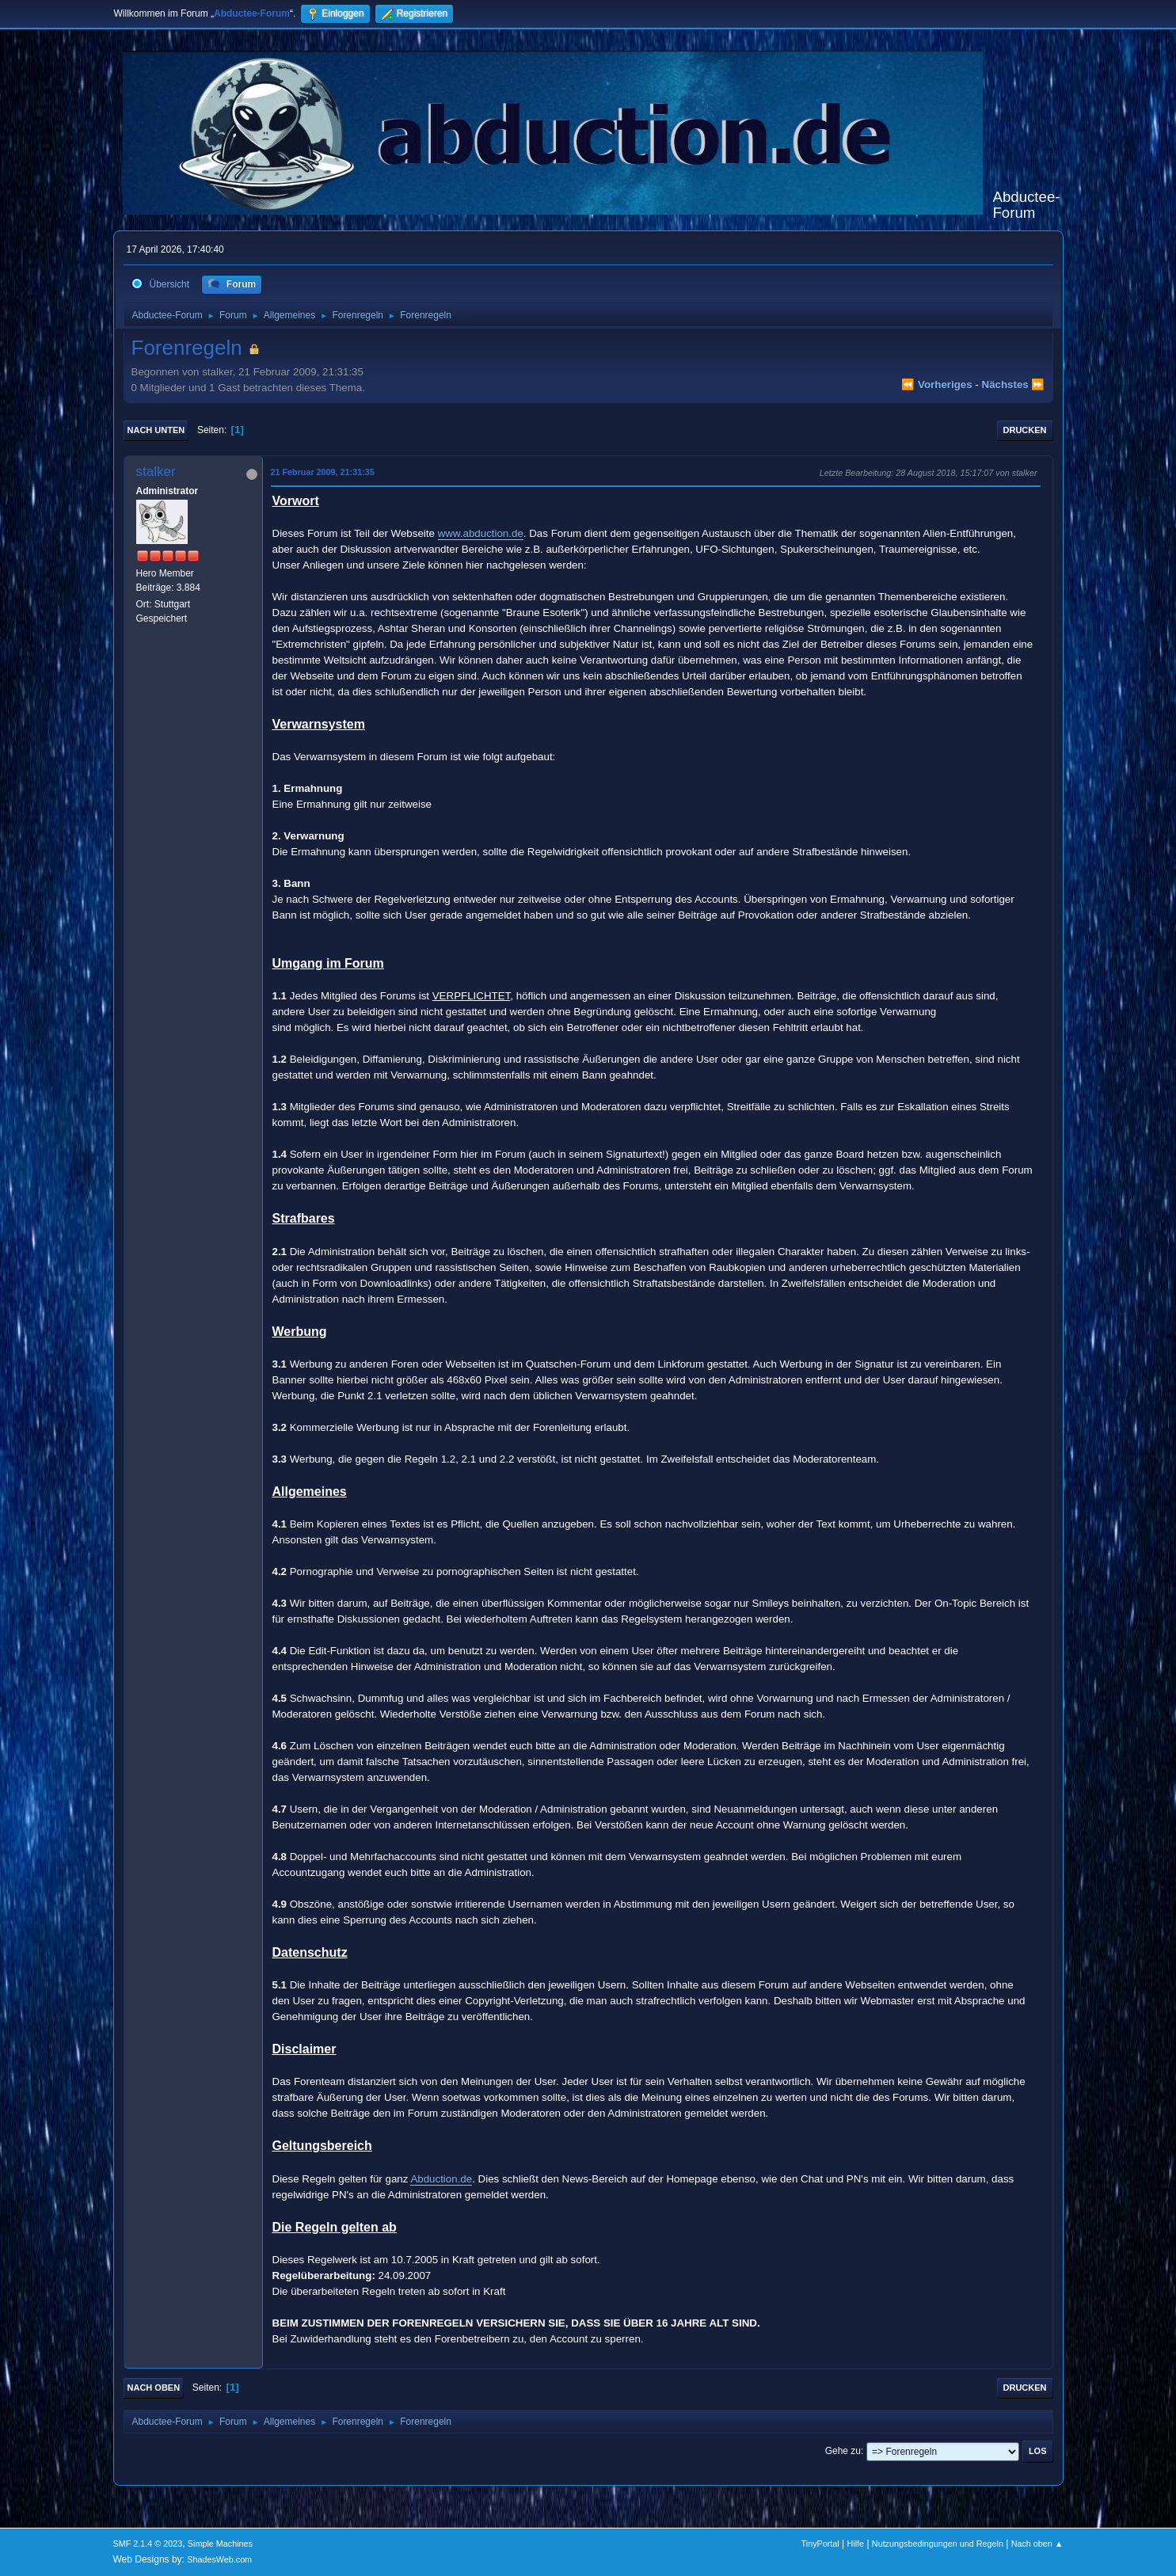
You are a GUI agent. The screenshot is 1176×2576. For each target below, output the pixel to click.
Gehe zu (843, 2450)
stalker (156, 471)
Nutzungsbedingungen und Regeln (937, 2543)
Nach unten (156, 430)
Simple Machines (220, 2543)
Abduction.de (441, 2179)
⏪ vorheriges (936, 384)
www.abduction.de (480, 533)
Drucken (1025, 430)
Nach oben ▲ (1037, 2543)
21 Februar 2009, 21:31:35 (323, 472)
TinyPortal (820, 2543)
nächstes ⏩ (1013, 384)
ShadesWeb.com (219, 2559)
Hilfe (855, 2543)
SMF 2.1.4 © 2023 (148, 2543)
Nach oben (154, 2387)
